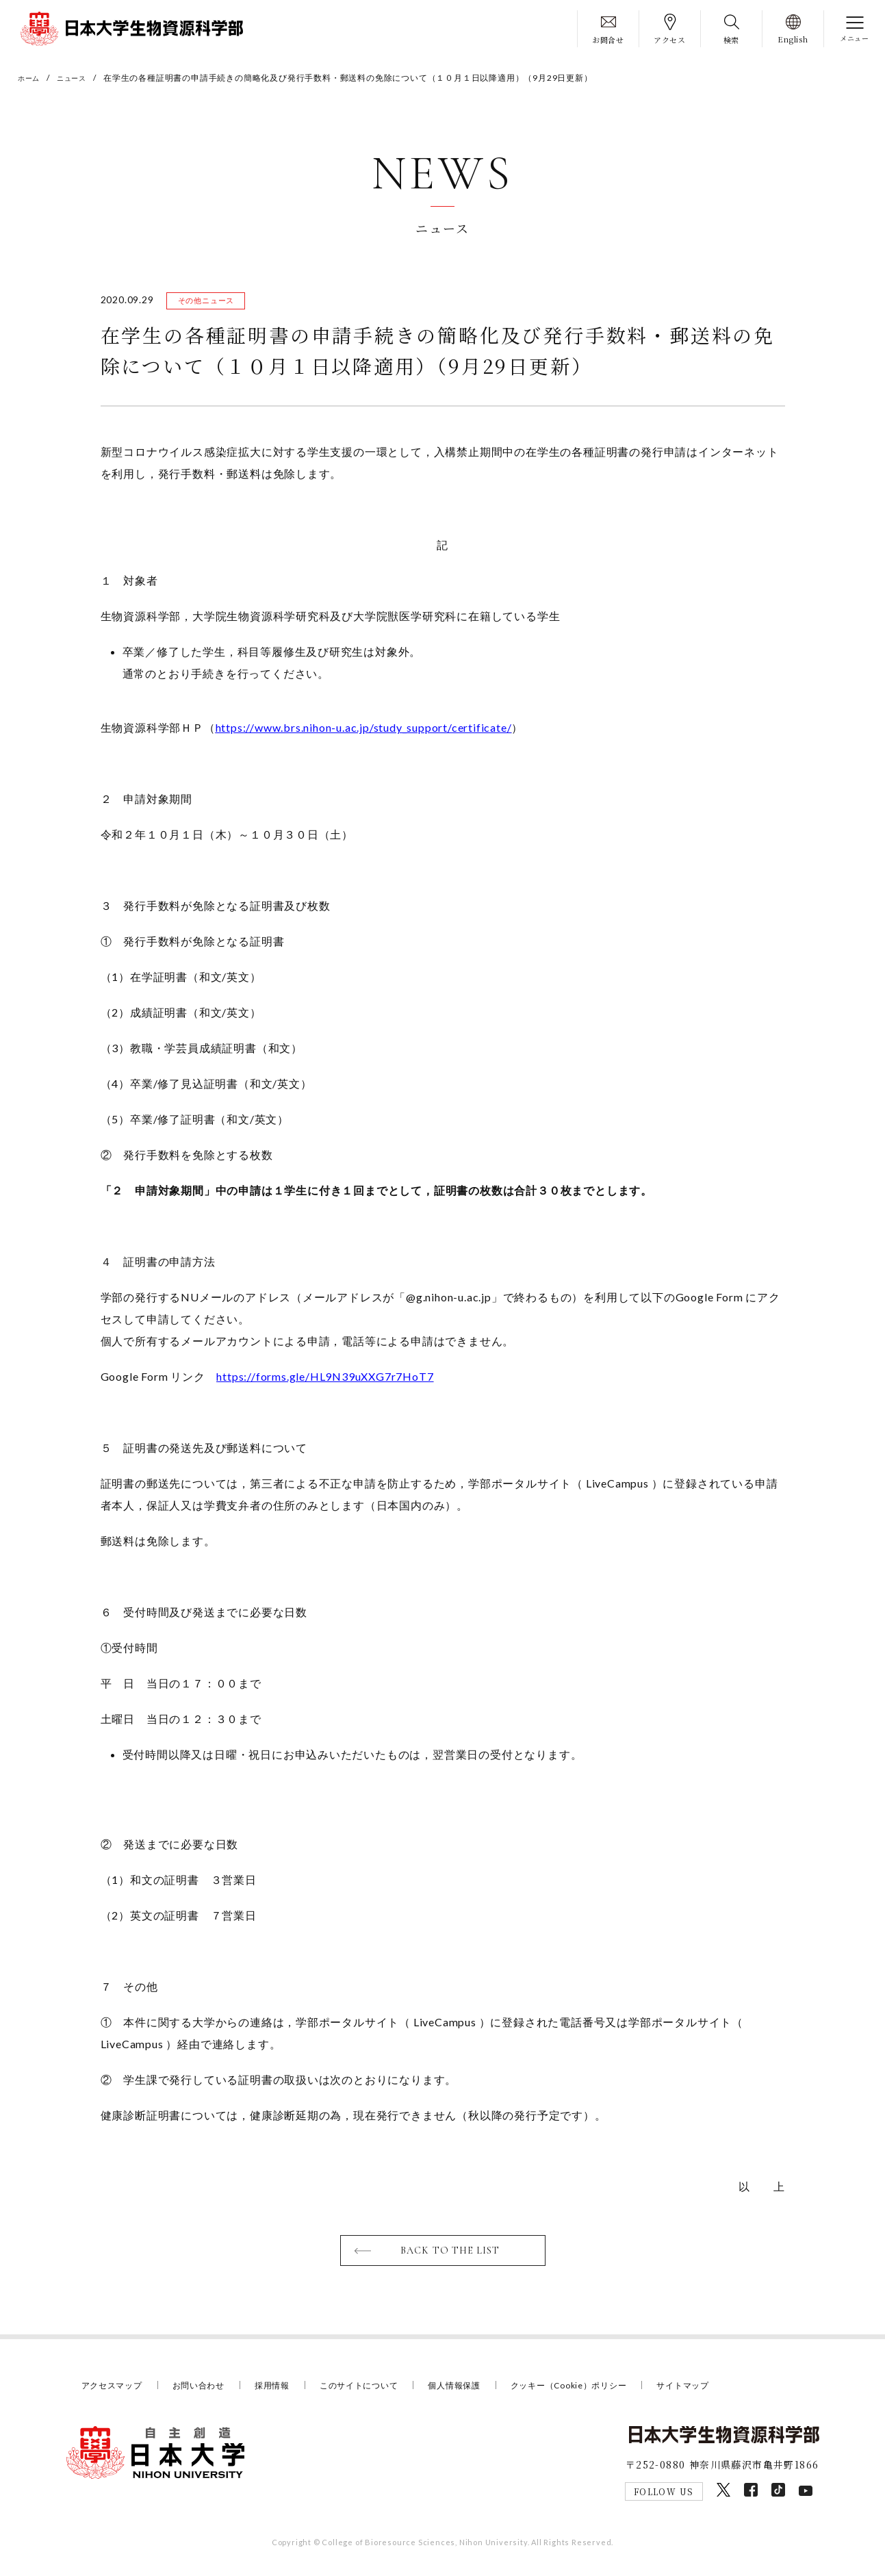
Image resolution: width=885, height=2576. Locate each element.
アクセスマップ (114, 2389)
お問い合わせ (205, 2389)
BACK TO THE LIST (451, 2254)
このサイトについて (374, 2389)
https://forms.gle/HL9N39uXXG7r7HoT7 (324, 1379)
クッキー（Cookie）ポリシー (597, 2389)
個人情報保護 (475, 2389)
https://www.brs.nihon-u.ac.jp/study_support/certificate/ (364, 730)
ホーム (31, 78)
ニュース (78, 78)
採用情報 (283, 2389)
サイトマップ (719, 2389)
